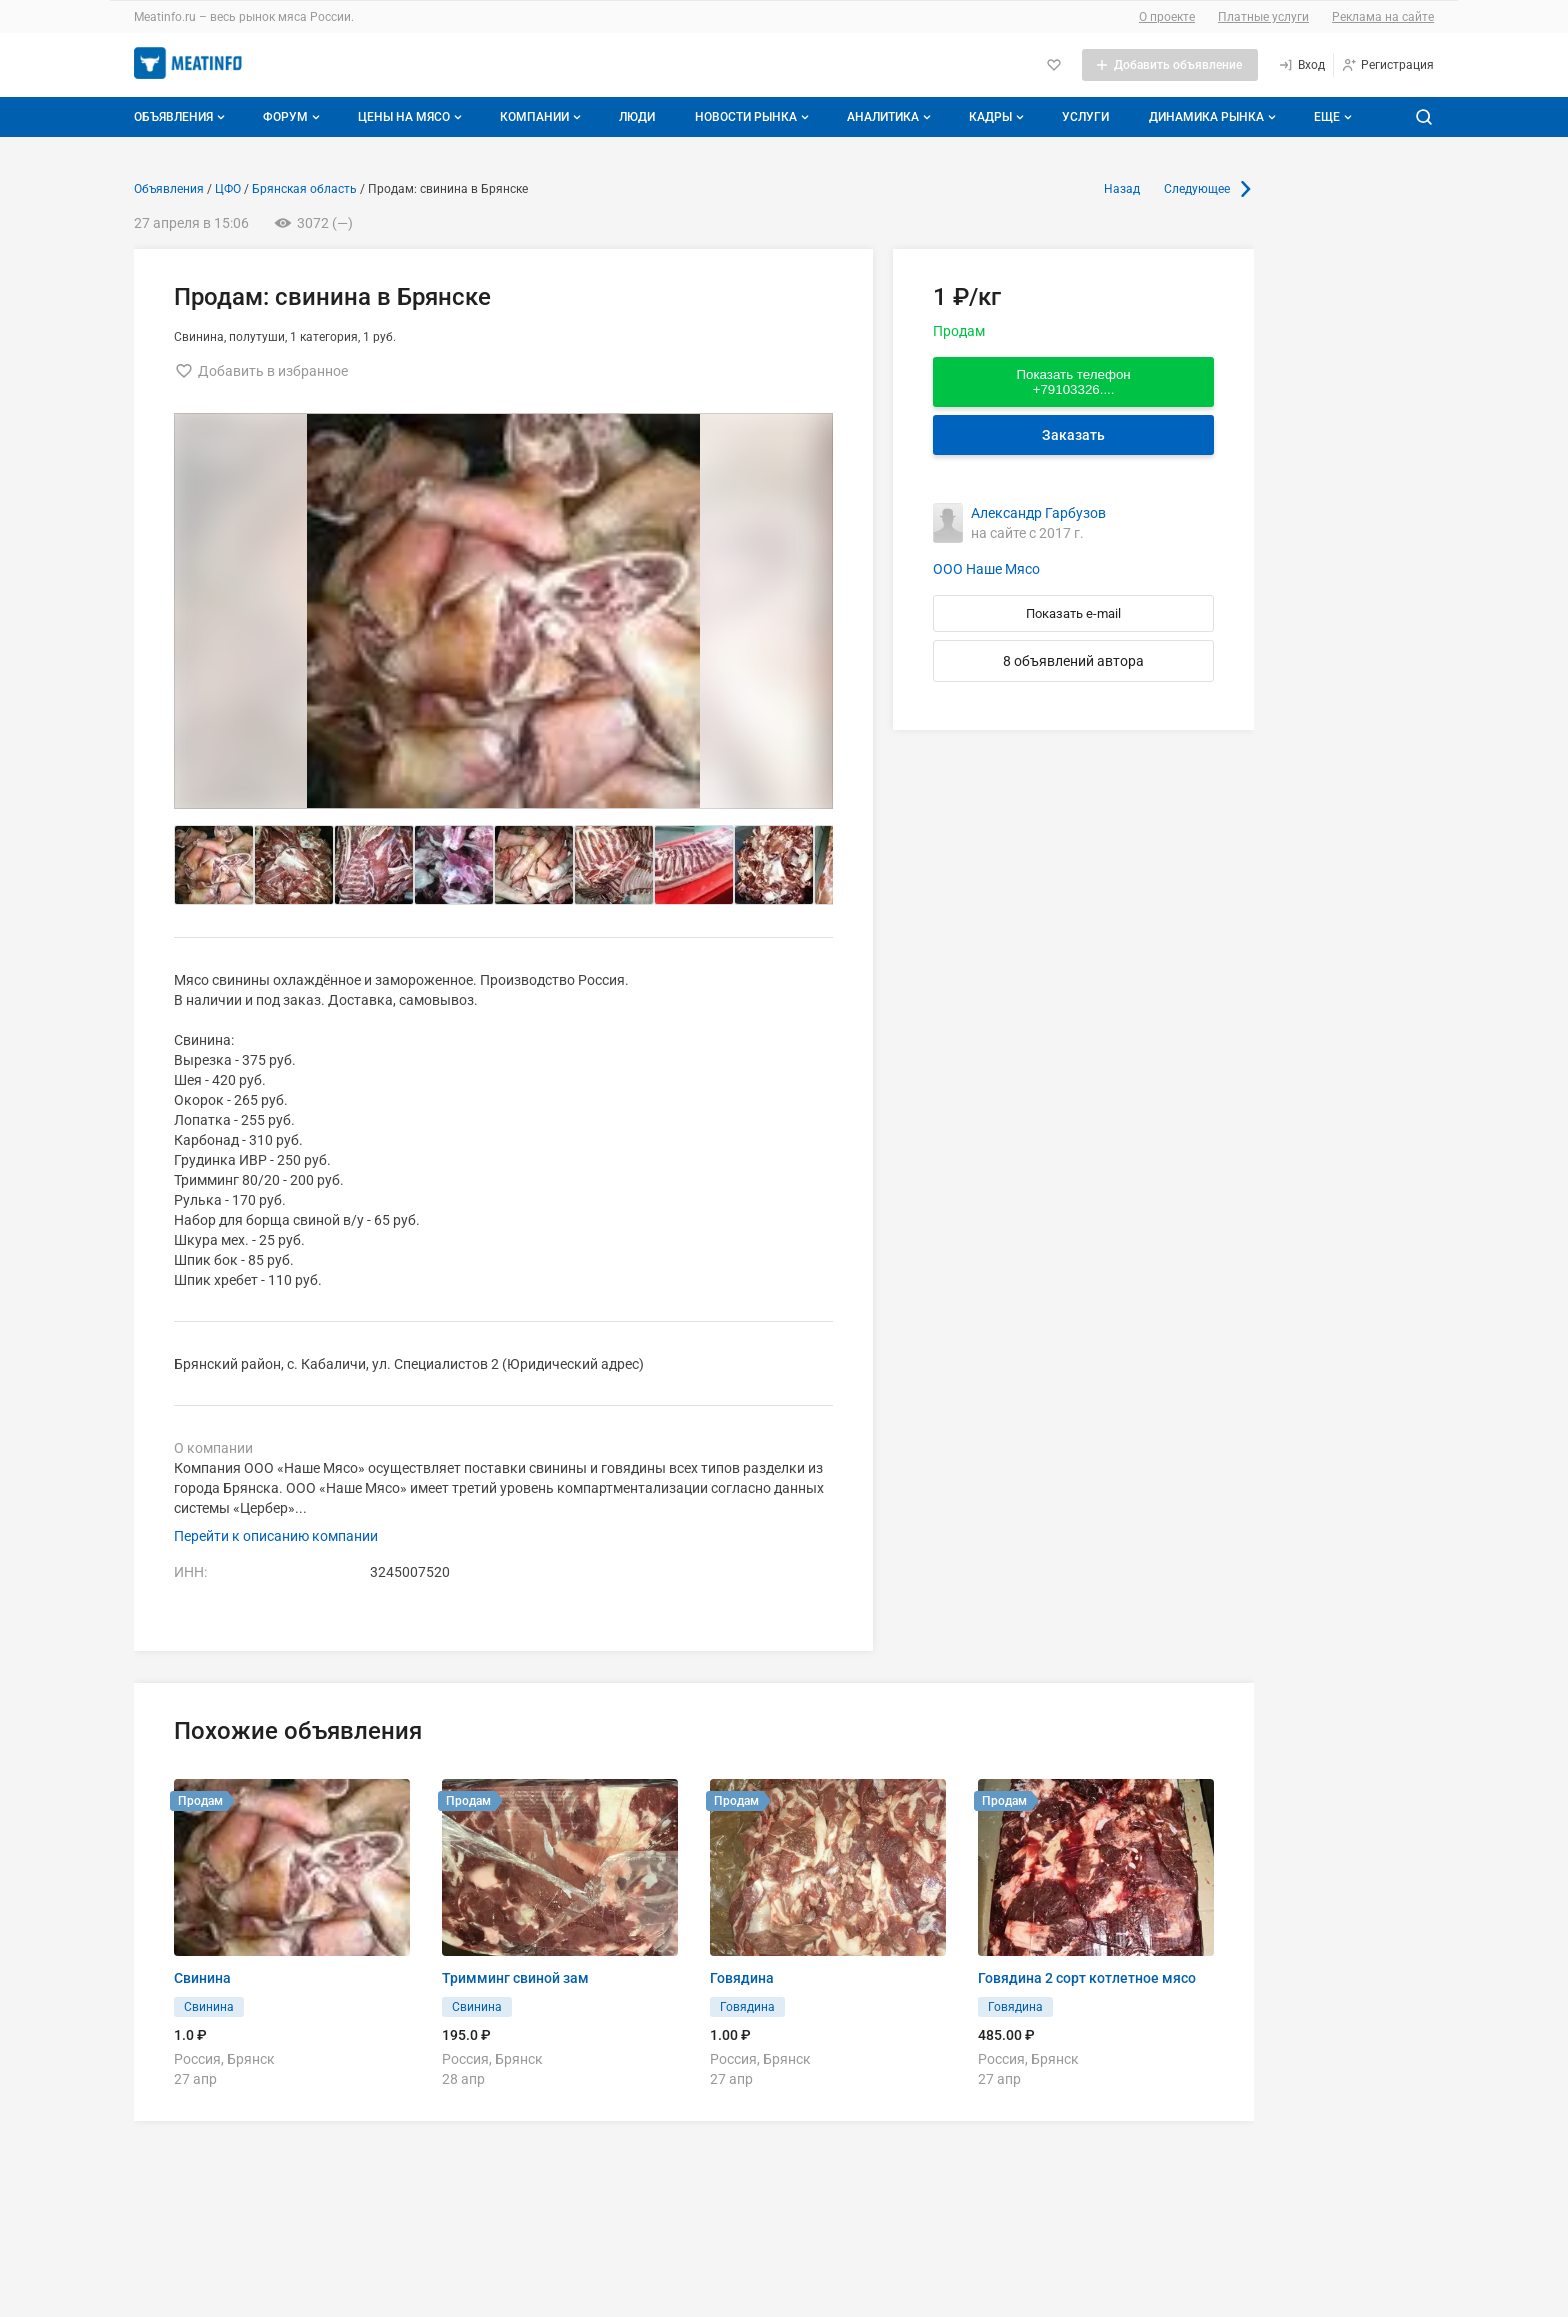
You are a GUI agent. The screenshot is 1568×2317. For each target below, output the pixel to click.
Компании (542, 117)
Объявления (181, 117)
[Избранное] (1054, 65)
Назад (1122, 189)
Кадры (998, 117)
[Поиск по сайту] (1424, 117)
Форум (293, 117)
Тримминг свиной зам (515, 1978)
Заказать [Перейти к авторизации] (1073, 435)
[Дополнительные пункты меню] (1332, 117)
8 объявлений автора (1073, 661)
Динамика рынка (1214, 117)
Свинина (202, 1978)
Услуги (1085, 117)
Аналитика (891, 117)
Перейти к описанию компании (276, 1536)
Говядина (742, 1978)
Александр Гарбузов (1038, 513)
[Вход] (1301, 65)
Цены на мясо (412, 117)
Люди (637, 117)
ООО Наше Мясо (986, 569)
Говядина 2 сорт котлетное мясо (1087, 1978)
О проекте (1167, 17)
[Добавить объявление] (1170, 65)
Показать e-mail (1073, 613)
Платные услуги (1263, 17)
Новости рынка (754, 117)
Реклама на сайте (1383, 17)
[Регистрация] (1387, 65)
